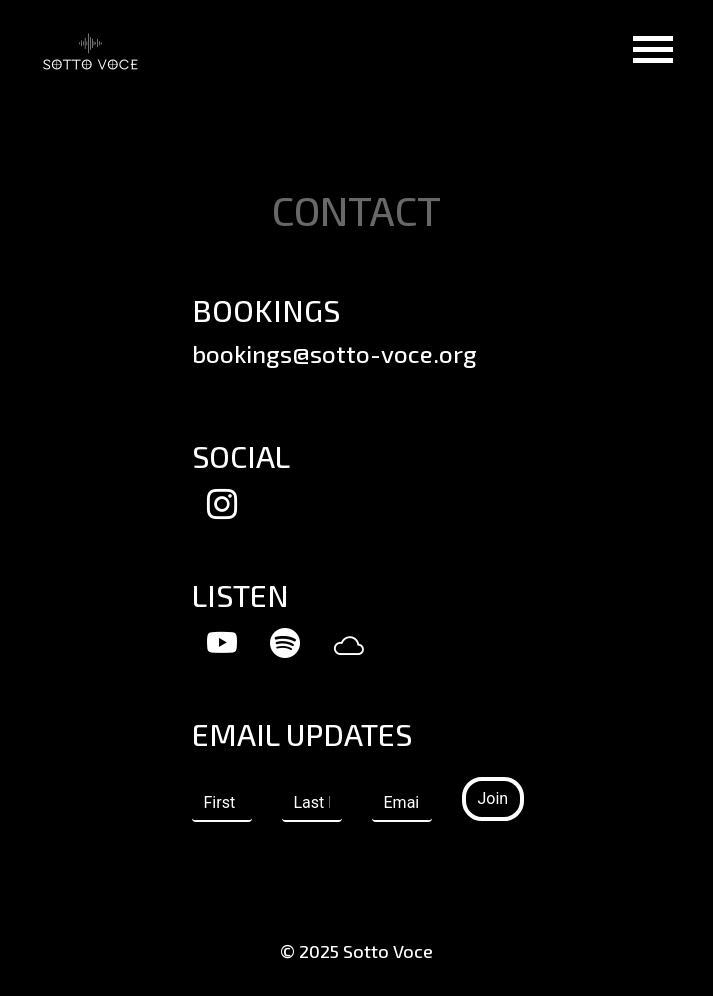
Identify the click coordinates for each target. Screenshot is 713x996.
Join (493, 798)
